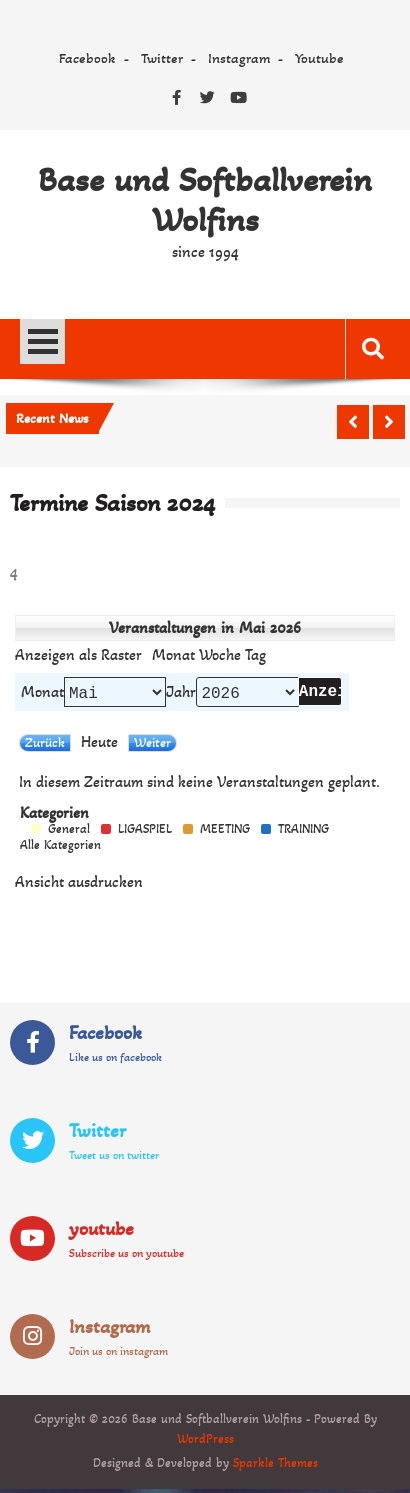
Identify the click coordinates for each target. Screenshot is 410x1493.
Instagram (239, 58)
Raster (78, 655)
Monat (42, 694)
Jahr (181, 694)
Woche (220, 655)
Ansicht (79, 886)
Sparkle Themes (275, 1467)
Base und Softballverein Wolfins (205, 200)
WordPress (205, 1443)
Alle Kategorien (60, 849)
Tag (255, 655)
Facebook (87, 58)
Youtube (319, 58)
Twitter (162, 58)
